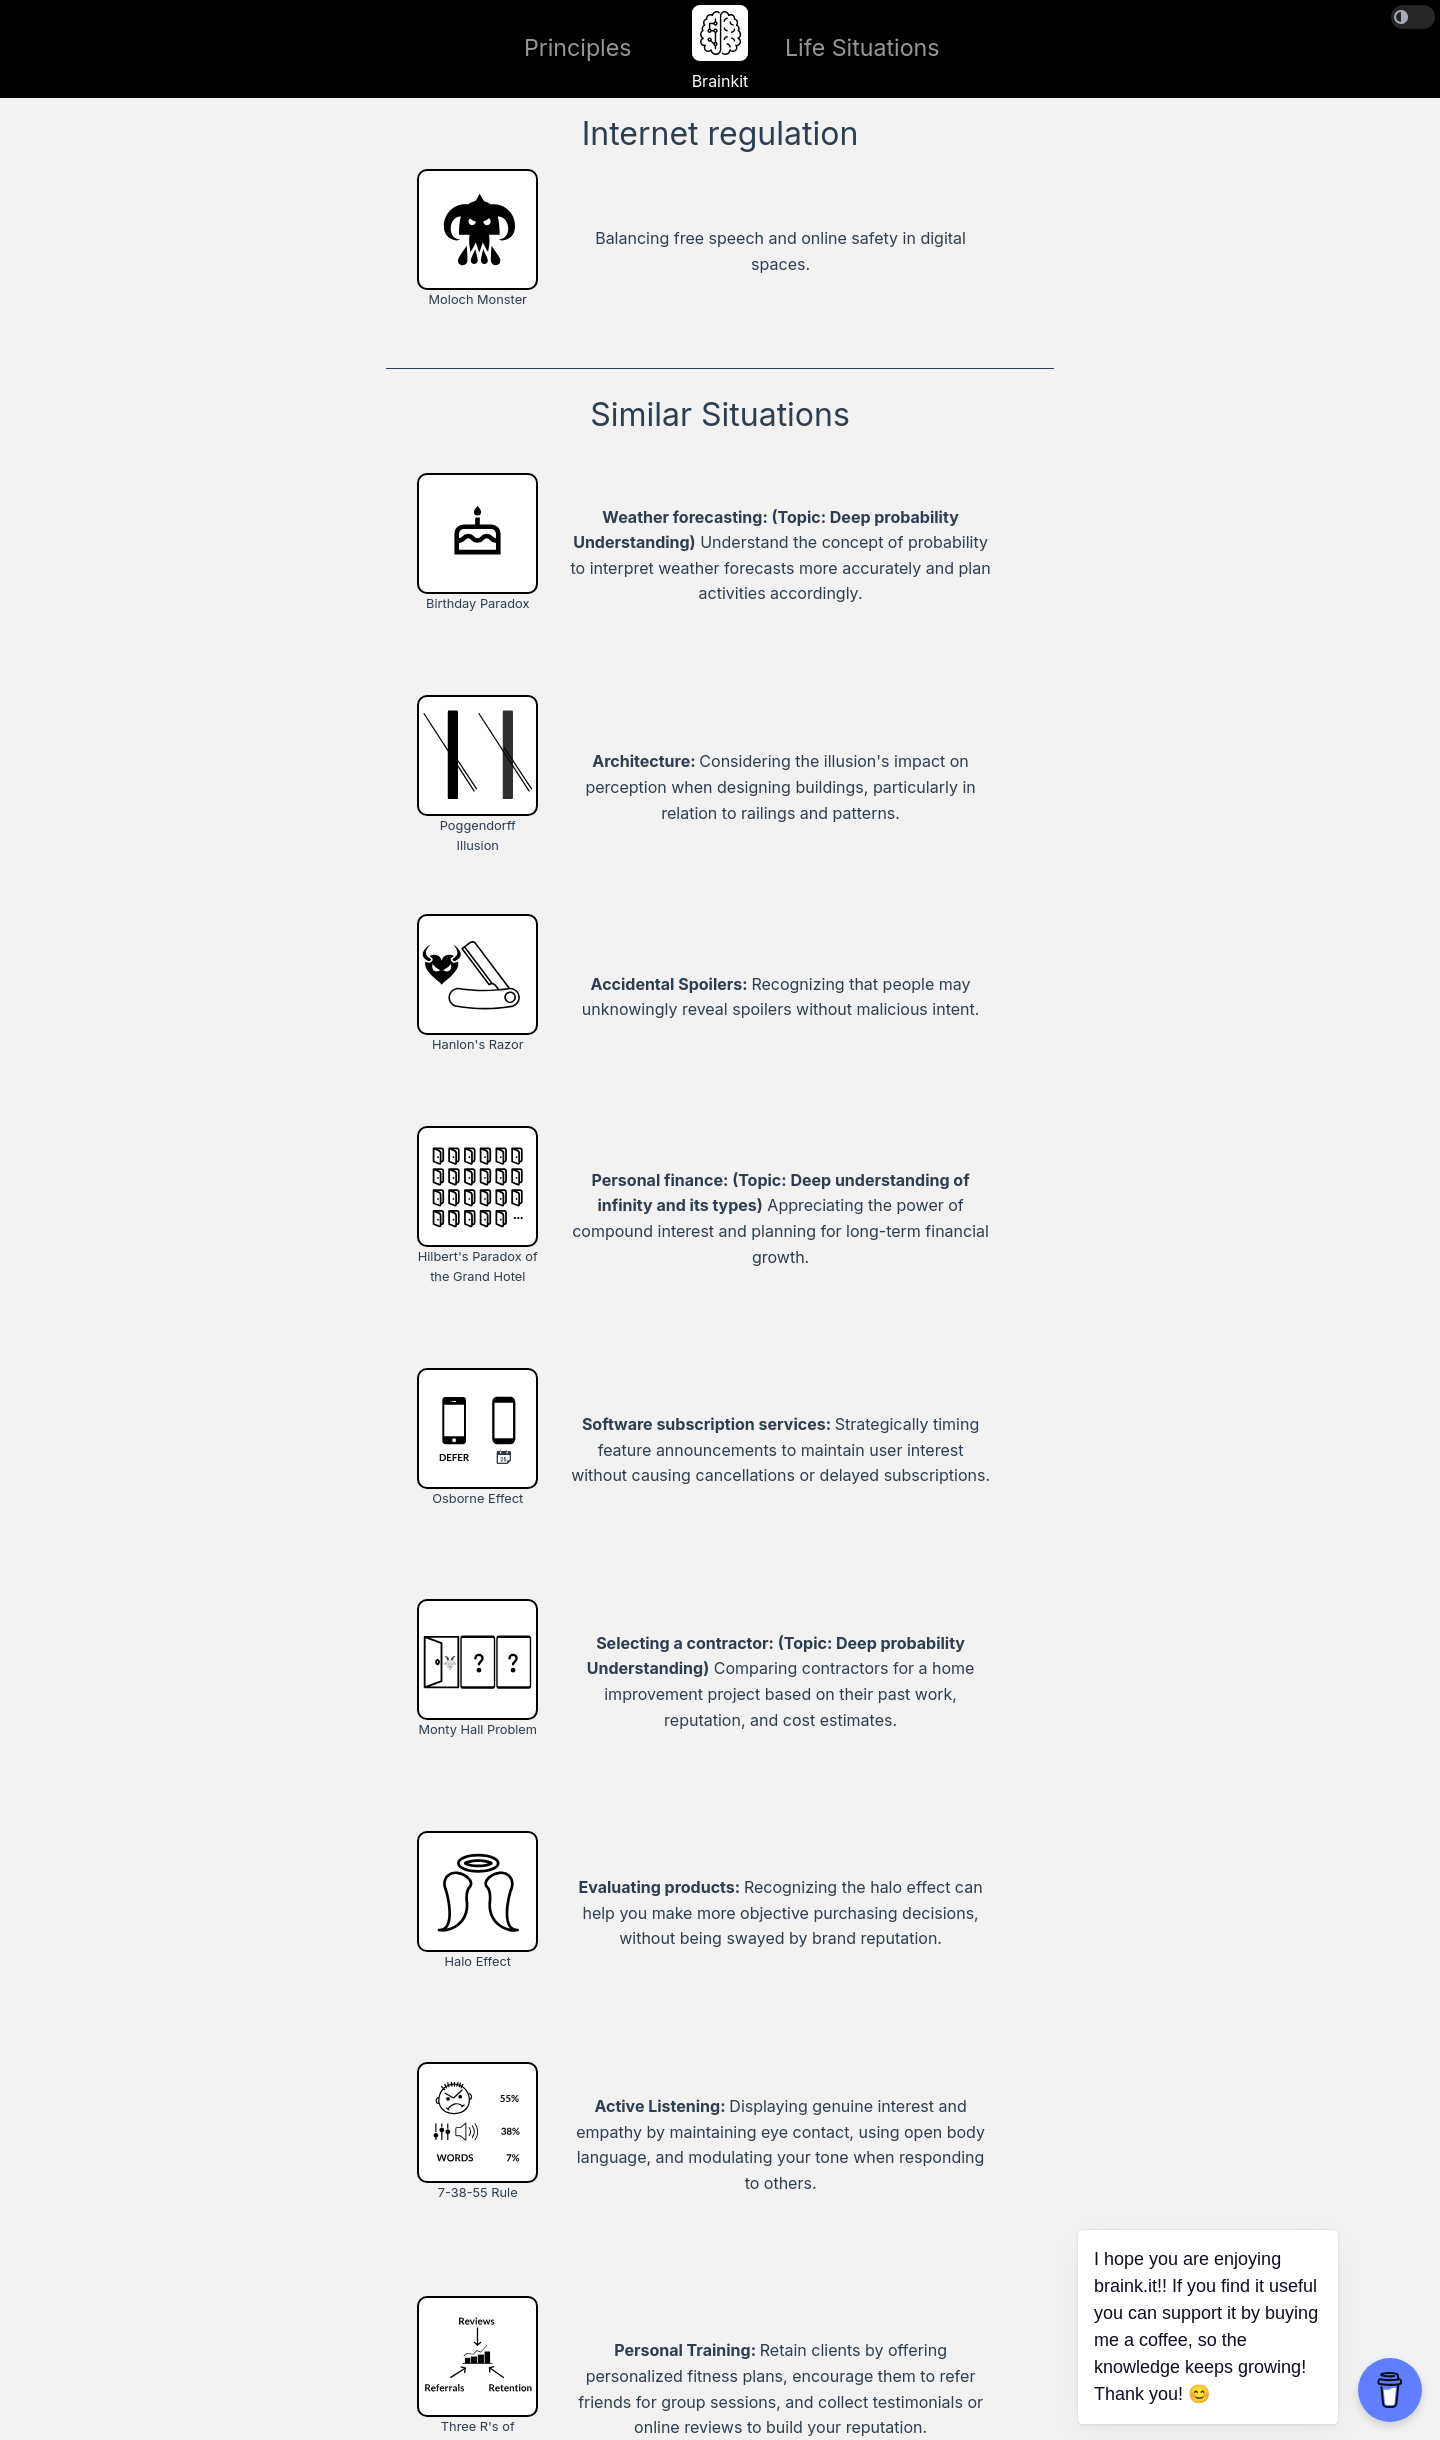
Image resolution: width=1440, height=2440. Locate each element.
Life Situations (862, 48)
